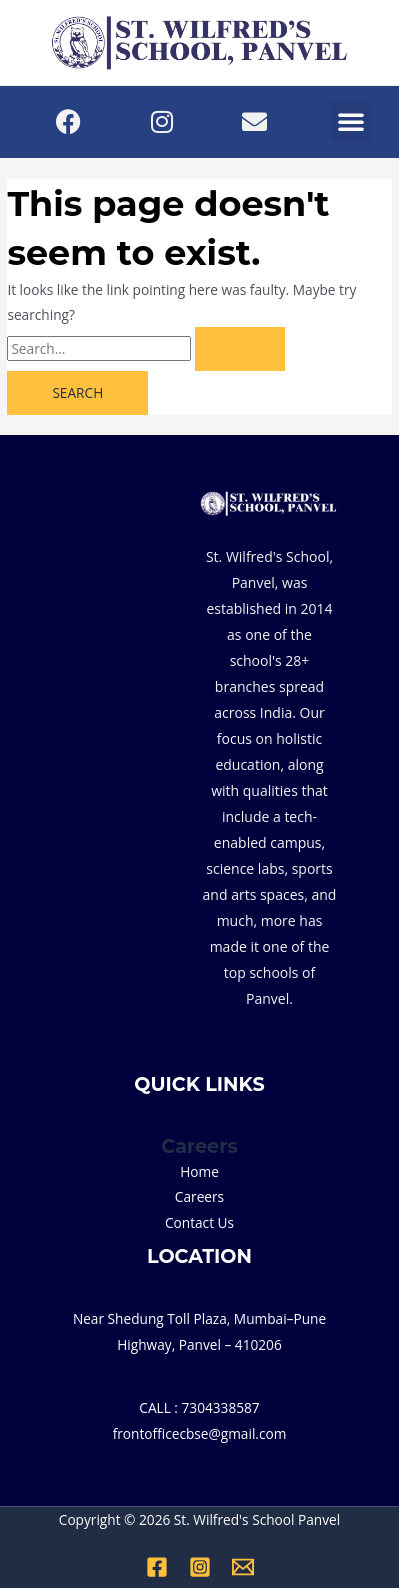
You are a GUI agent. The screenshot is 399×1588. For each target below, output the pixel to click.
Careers (199, 1196)
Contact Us (199, 1222)
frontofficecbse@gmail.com (200, 1433)
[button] (351, 121)
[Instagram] (200, 1567)
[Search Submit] (240, 349)
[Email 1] (243, 1567)
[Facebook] (157, 1567)
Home (199, 1171)
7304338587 (221, 1407)
